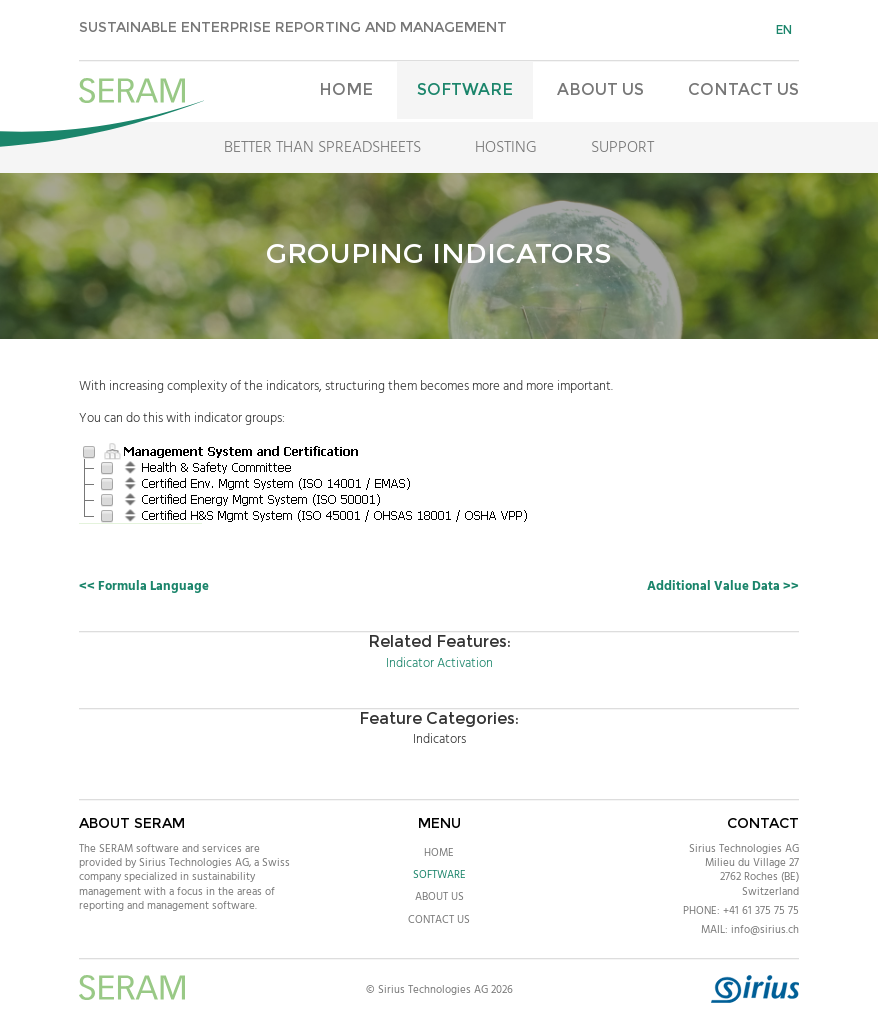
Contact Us (743, 89)
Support (622, 148)
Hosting (506, 148)
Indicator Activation (439, 663)
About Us (600, 89)
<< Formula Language (144, 586)
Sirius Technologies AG (744, 849)
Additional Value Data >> (723, 586)
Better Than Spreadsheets (322, 148)
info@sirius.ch (765, 930)
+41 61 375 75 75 (761, 911)
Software (465, 89)
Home (346, 89)
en (784, 29)
